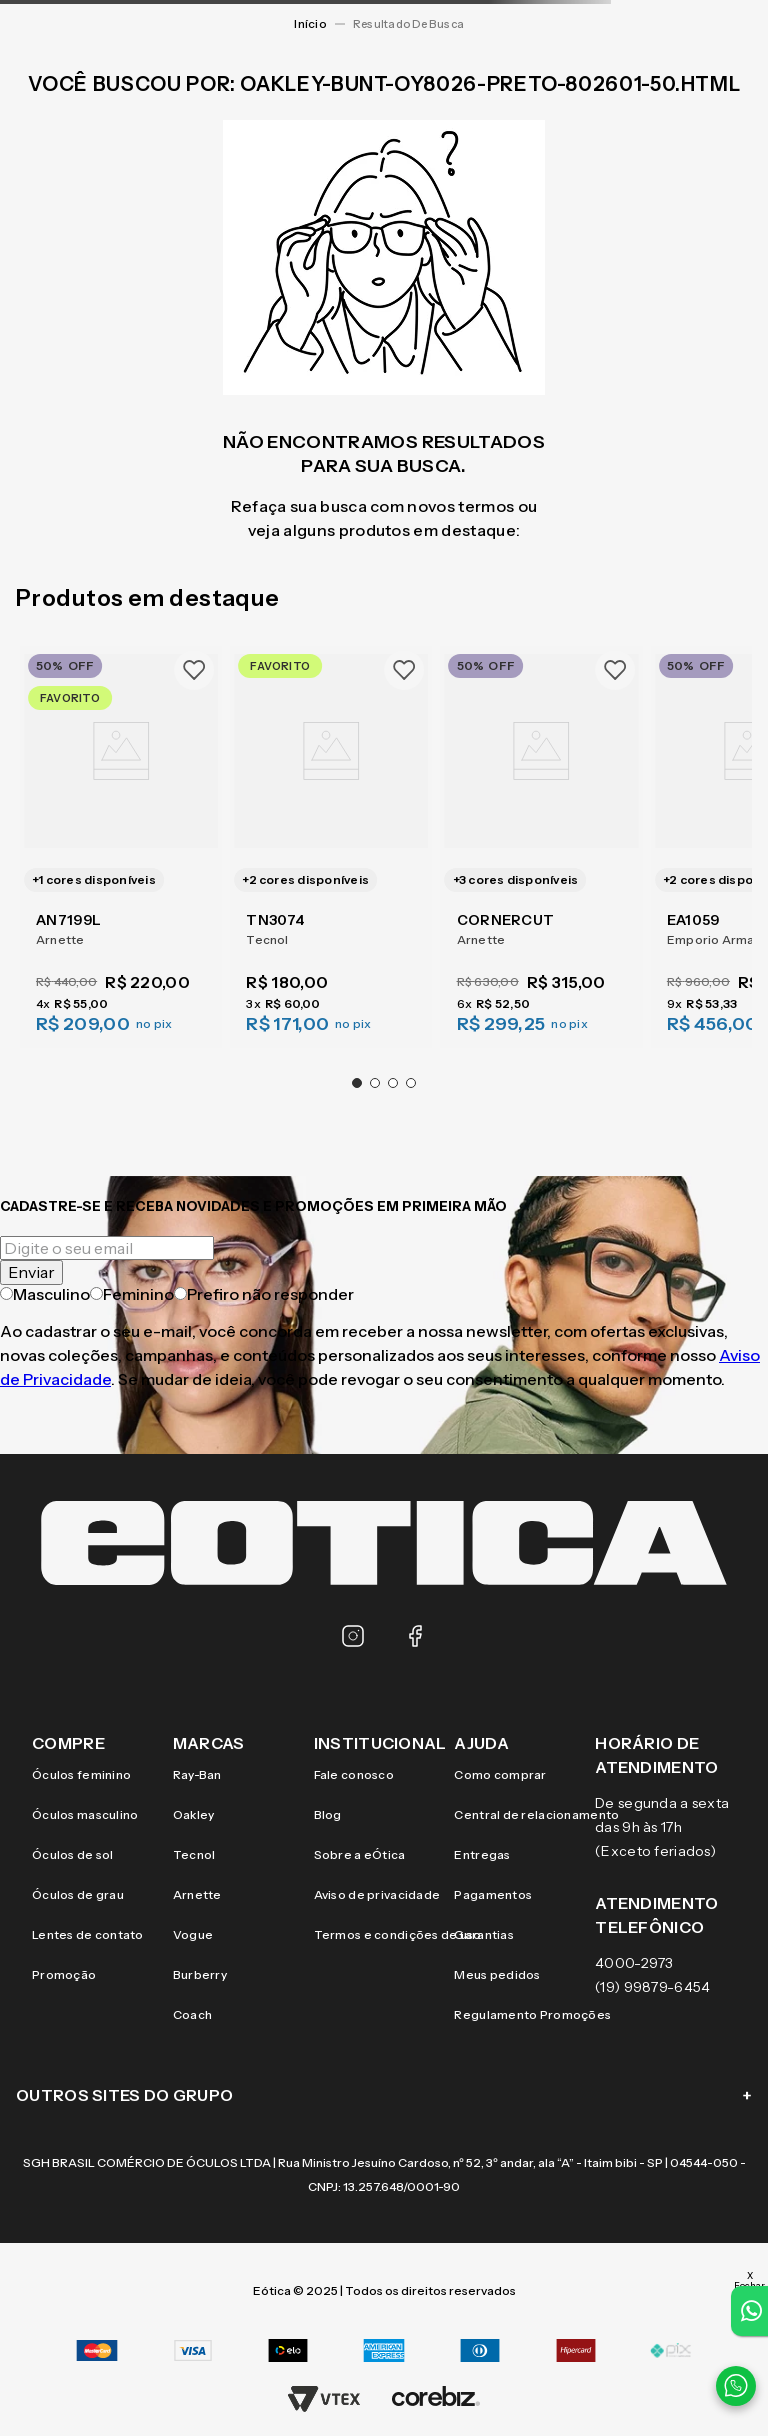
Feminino (132, 1294)
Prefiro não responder (264, 1294)
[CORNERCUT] (542, 845)
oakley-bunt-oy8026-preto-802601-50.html (413, 24)
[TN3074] (331, 845)
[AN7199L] (121, 845)
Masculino (45, 1294)
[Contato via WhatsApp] (736, 2386)
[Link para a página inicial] (310, 24)
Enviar (31, 1272)
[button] (357, 1083)
